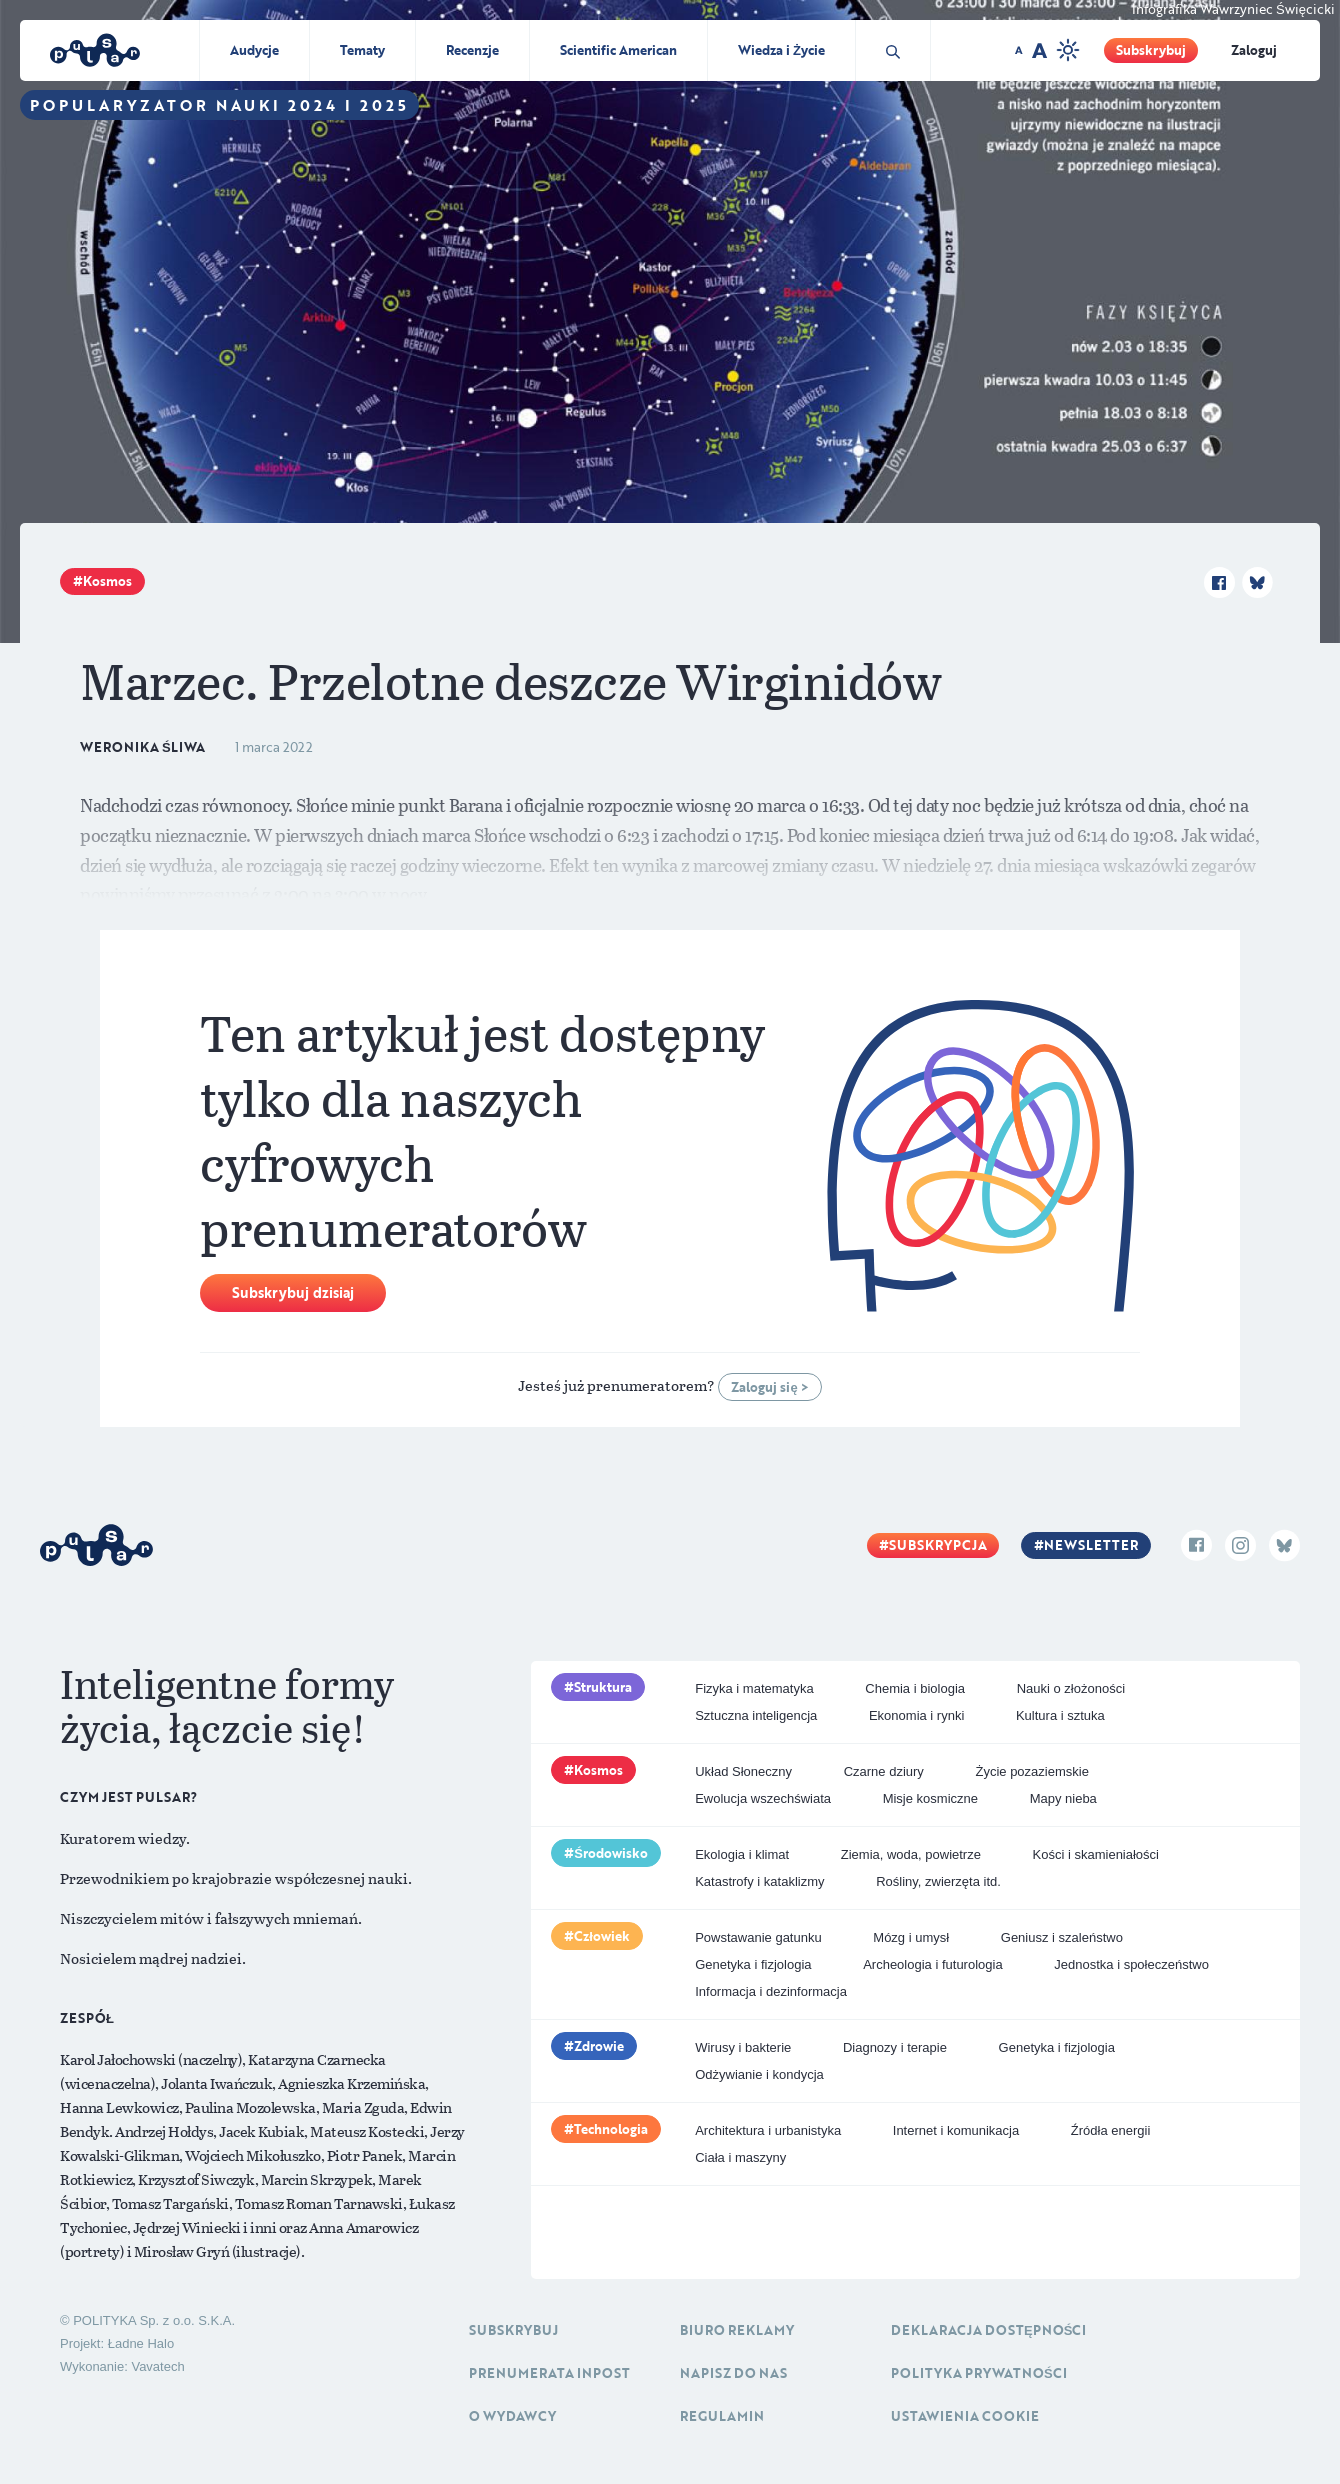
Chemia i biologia (915, 1688)
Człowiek (602, 1936)
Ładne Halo (141, 2343)
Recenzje (472, 50)
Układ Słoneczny (743, 1771)
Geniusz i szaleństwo (1062, 1937)
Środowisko (611, 1853)
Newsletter (1091, 1545)
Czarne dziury (884, 1771)
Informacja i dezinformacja (771, 1991)
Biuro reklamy (737, 2330)
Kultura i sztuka (1060, 1715)
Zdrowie (599, 2046)
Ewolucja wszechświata (763, 1798)
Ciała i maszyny (740, 2157)
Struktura (603, 1687)
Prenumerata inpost (549, 2373)
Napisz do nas (733, 2373)
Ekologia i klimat (742, 1854)
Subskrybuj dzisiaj (293, 1292)
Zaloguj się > (769, 1387)
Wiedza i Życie (781, 50)
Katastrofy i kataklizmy (759, 1881)
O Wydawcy (512, 2416)
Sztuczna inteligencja (756, 1715)
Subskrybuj (1151, 50)
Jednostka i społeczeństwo (1131, 1964)
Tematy (362, 50)
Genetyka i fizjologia (753, 1964)
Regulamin (722, 2416)
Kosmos (107, 581)
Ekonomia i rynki (916, 1715)
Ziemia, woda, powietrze (911, 1854)
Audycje (254, 50)
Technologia (611, 2129)
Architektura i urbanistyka (768, 2130)
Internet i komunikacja (956, 2130)
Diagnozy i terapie (895, 2047)
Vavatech (157, 2366)
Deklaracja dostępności (988, 2330)
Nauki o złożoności (1071, 1688)
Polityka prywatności (979, 2373)
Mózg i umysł (911, 1937)
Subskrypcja (938, 1545)
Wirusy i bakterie (743, 2047)
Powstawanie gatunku (758, 1937)
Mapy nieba (1063, 1798)
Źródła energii (1111, 2130)
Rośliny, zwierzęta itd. (938, 1881)
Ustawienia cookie (965, 2416)
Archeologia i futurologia (932, 1964)
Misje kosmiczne (930, 1798)
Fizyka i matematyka (754, 1688)
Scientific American (618, 50)
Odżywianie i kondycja (759, 2074)
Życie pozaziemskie (1031, 1771)
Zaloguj (1254, 50)
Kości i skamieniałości (1096, 1854)
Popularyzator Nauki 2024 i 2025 (219, 105)
